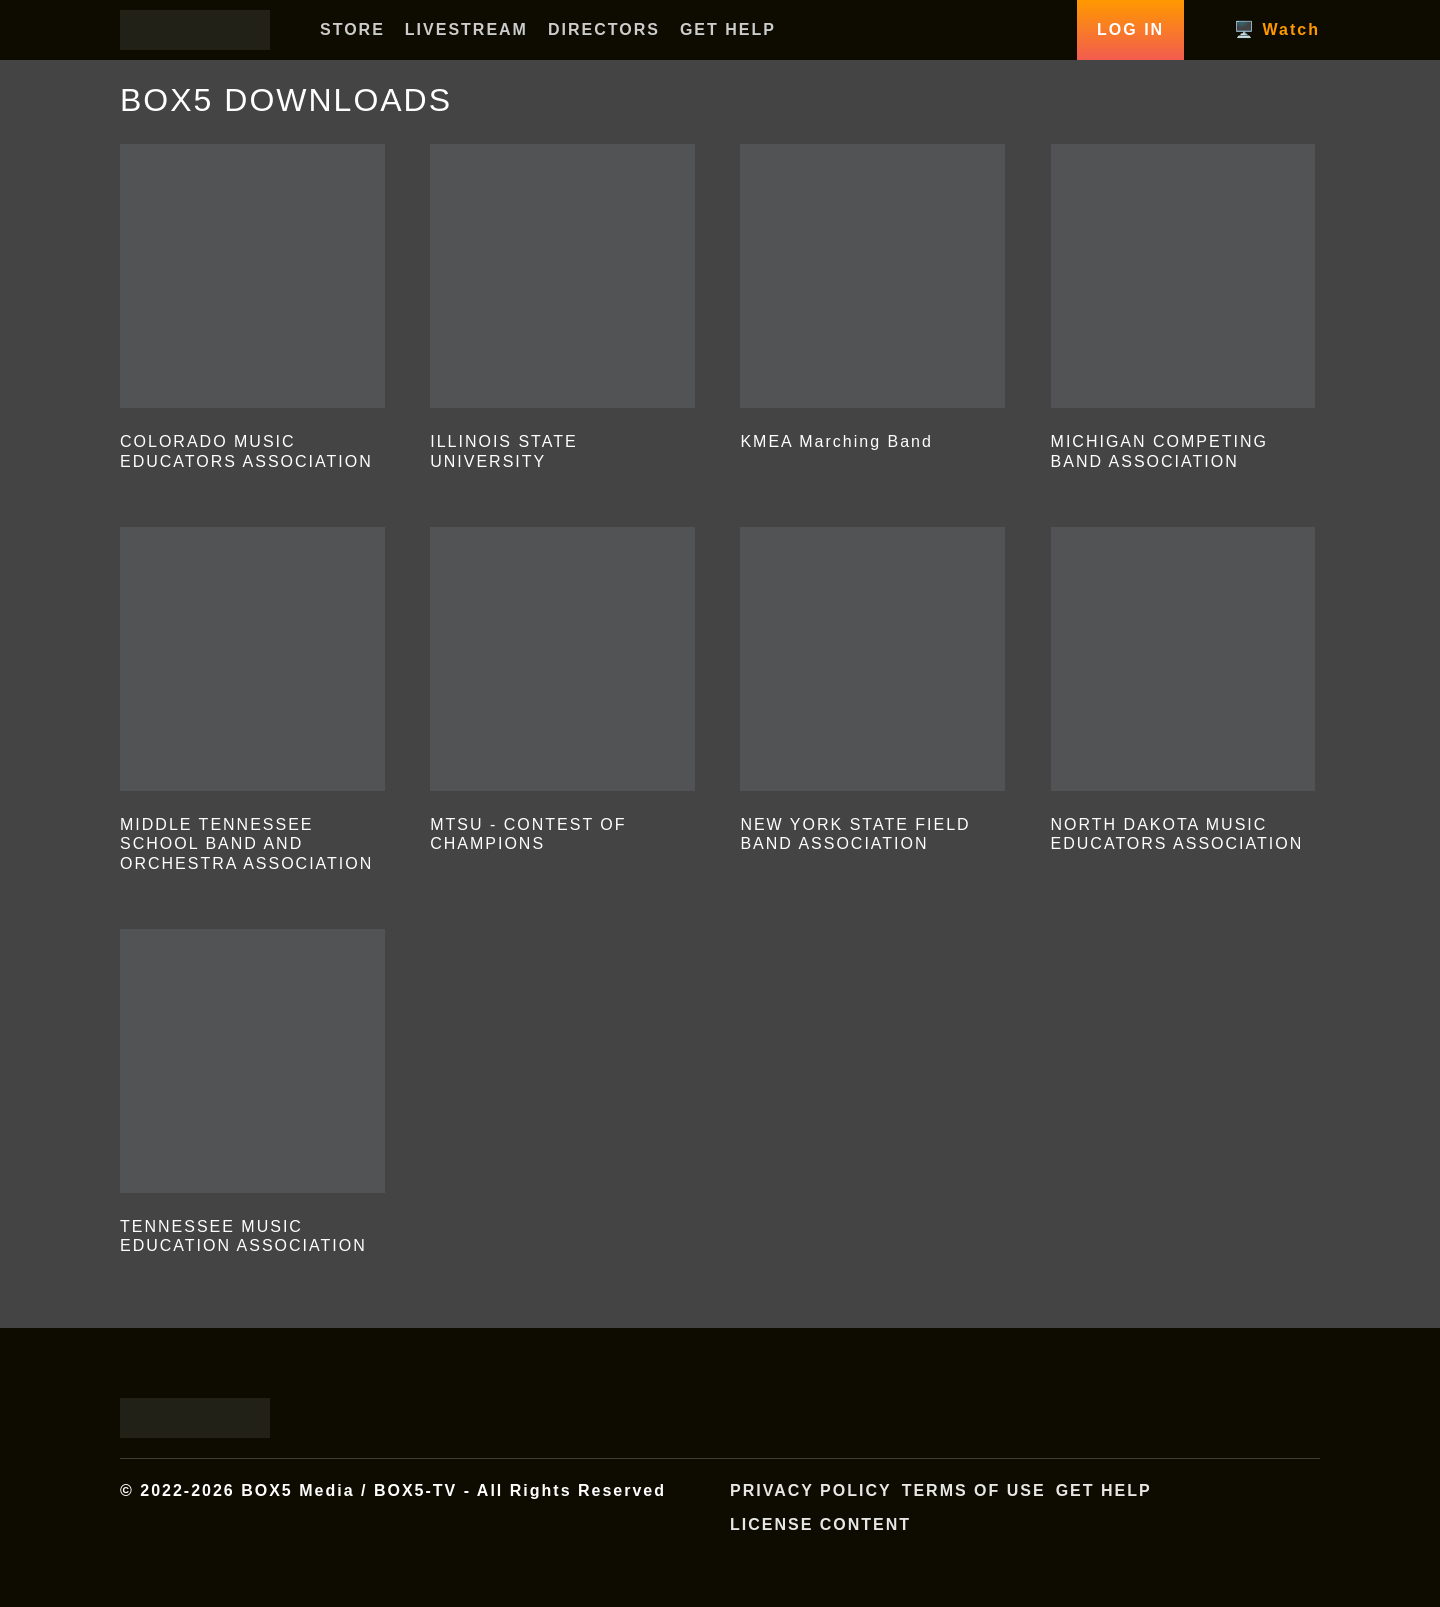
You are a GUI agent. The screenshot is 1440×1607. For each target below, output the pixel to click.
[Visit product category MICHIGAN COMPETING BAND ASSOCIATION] (1183, 311)
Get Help (1104, 1490)
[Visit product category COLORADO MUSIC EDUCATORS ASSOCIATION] (252, 311)
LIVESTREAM (466, 29)
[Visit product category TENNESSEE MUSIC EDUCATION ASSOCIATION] (252, 1096)
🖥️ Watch (1277, 29)
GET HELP (728, 29)
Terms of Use (974, 1490)
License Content (820, 1524)
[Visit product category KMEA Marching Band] (872, 302)
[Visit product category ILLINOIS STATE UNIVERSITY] (562, 311)
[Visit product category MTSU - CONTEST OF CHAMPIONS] (562, 694)
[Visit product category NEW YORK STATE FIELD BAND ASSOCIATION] (872, 694)
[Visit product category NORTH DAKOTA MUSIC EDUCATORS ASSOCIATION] (1183, 694)
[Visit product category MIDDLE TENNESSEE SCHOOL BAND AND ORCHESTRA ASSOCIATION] (252, 704)
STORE (352, 29)
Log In (1130, 29)
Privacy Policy (811, 1490)
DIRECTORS (604, 29)
